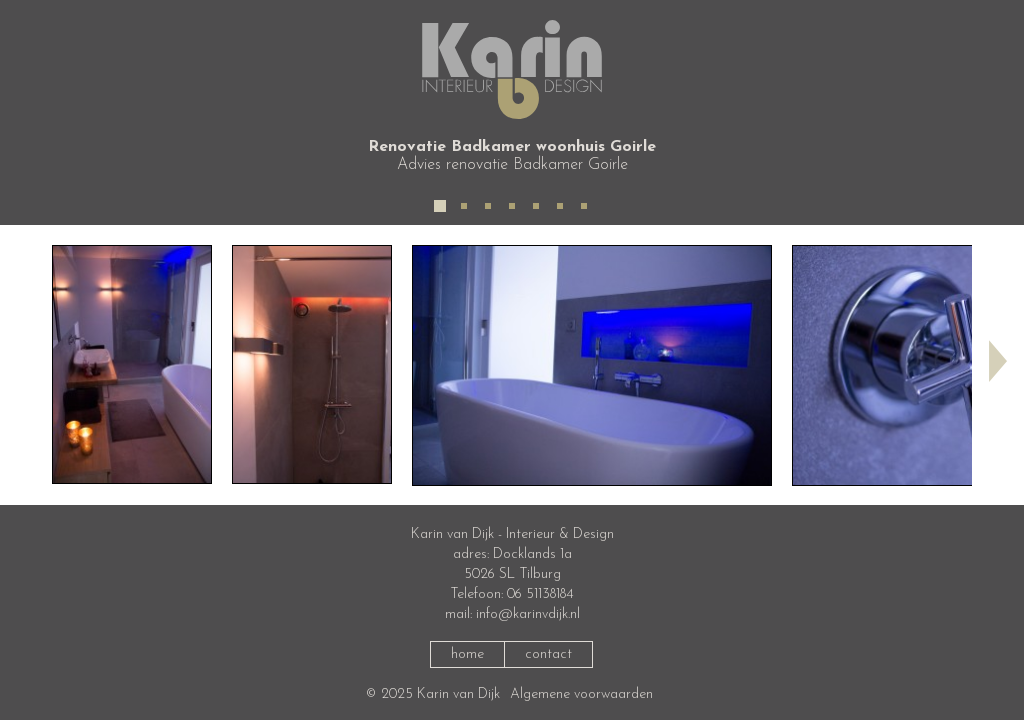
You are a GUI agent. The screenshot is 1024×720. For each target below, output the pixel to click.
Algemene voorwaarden (581, 694)
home (467, 654)
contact (548, 654)
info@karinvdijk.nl (528, 614)
